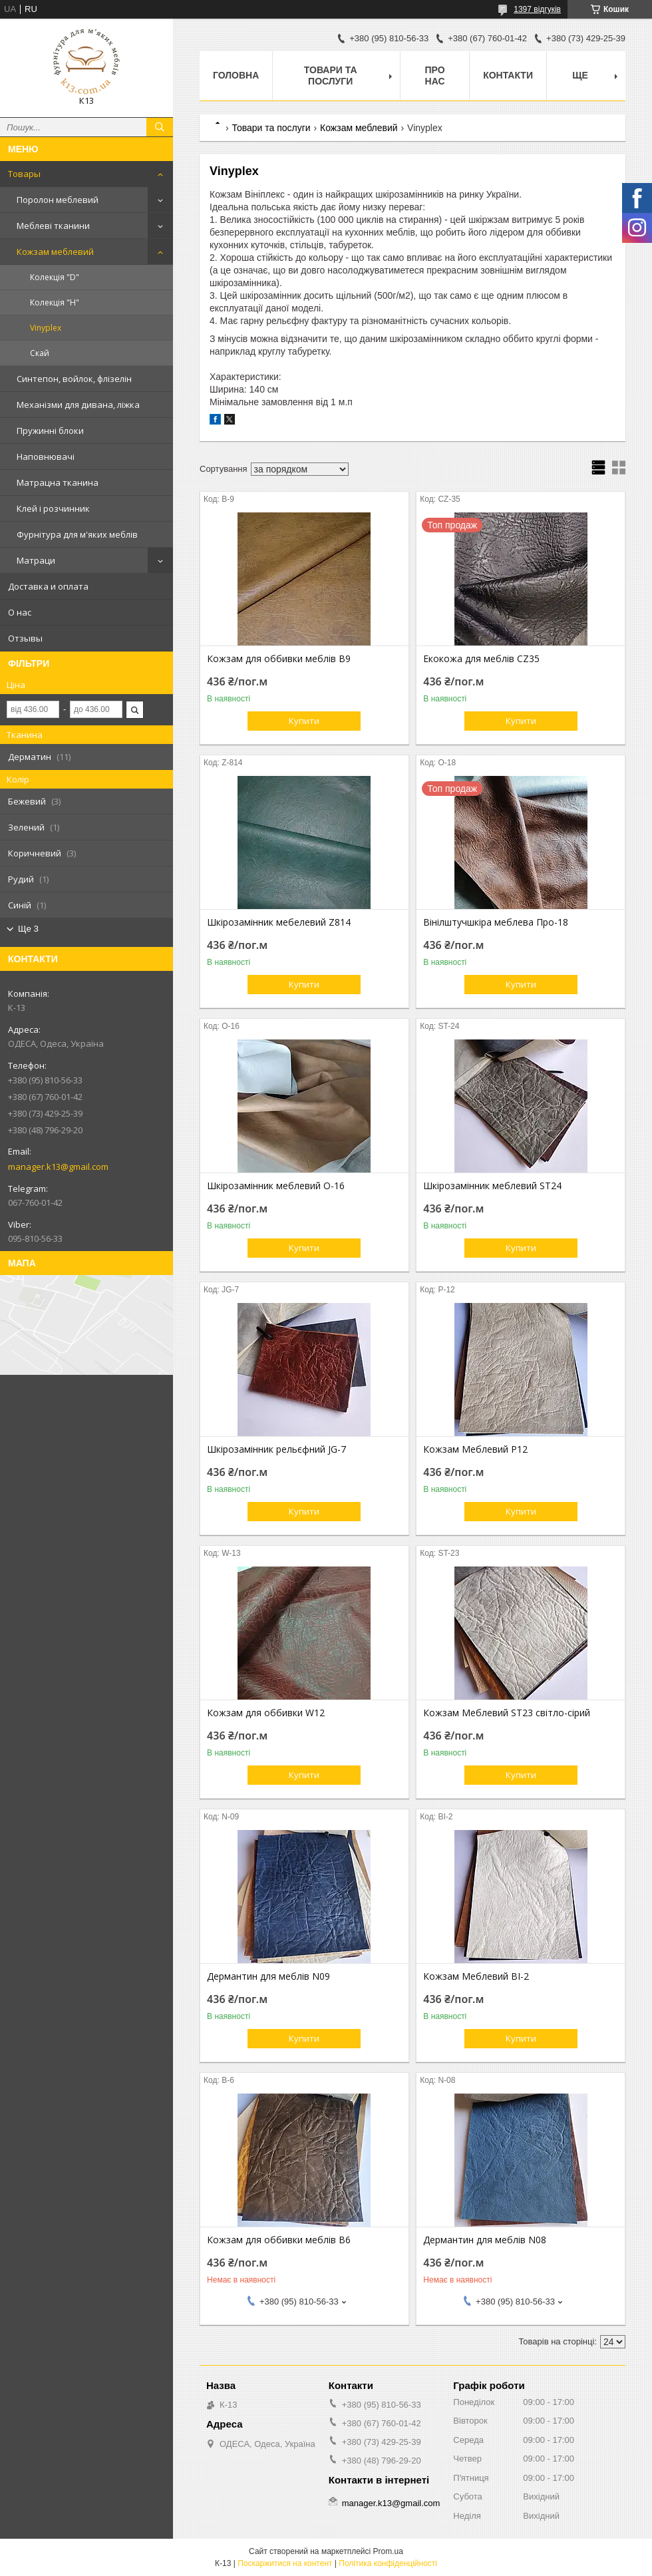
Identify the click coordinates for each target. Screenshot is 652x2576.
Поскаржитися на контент (285, 2563)
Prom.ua (388, 2551)
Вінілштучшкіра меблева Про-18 (495, 922)
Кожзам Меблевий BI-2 (476, 1976)
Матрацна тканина (57, 482)
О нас (19, 612)
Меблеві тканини (53, 226)
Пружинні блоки (50, 431)
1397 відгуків (537, 9)
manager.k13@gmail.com (58, 1167)
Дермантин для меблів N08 (484, 2240)
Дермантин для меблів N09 (268, 1976)
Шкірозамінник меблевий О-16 (276, 1186)
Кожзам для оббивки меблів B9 (279, 659)
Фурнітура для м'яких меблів (77, 534)
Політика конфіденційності (388, 2563)
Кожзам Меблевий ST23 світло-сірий (506, 1713)
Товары (24, 174)
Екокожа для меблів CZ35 (481, 659)
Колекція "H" (54, 302)
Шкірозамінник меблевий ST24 (492, 1186)
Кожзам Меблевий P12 (475, 1449)
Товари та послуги (330, 76)
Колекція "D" (54, 277)
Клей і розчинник (53, 508)
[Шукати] (159, 127)
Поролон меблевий (57, 200)
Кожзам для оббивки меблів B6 (279, 2240)
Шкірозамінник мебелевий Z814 (279, 922)
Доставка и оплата (48, 586)
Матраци (36, 560)
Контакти (508, 75)
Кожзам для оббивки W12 (266, 1713)
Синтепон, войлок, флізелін (74, 379)
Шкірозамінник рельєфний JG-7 (276, 1449)
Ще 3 (28, 929)
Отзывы (25, 638)
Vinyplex (45, 327)
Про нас (435, 76)
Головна (236, 75)
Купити (304, 721)
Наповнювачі (46, 456)
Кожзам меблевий (55, 252)
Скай (39, 353)
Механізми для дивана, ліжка (78, 405)
